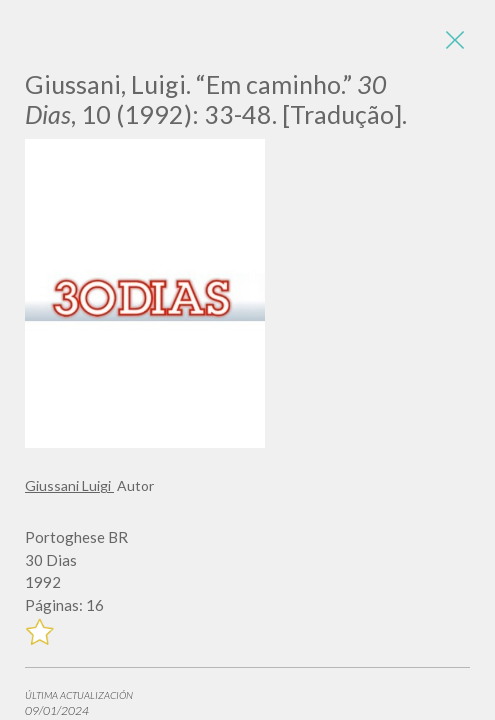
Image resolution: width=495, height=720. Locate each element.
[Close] (455, 40)
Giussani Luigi (69, 485)
